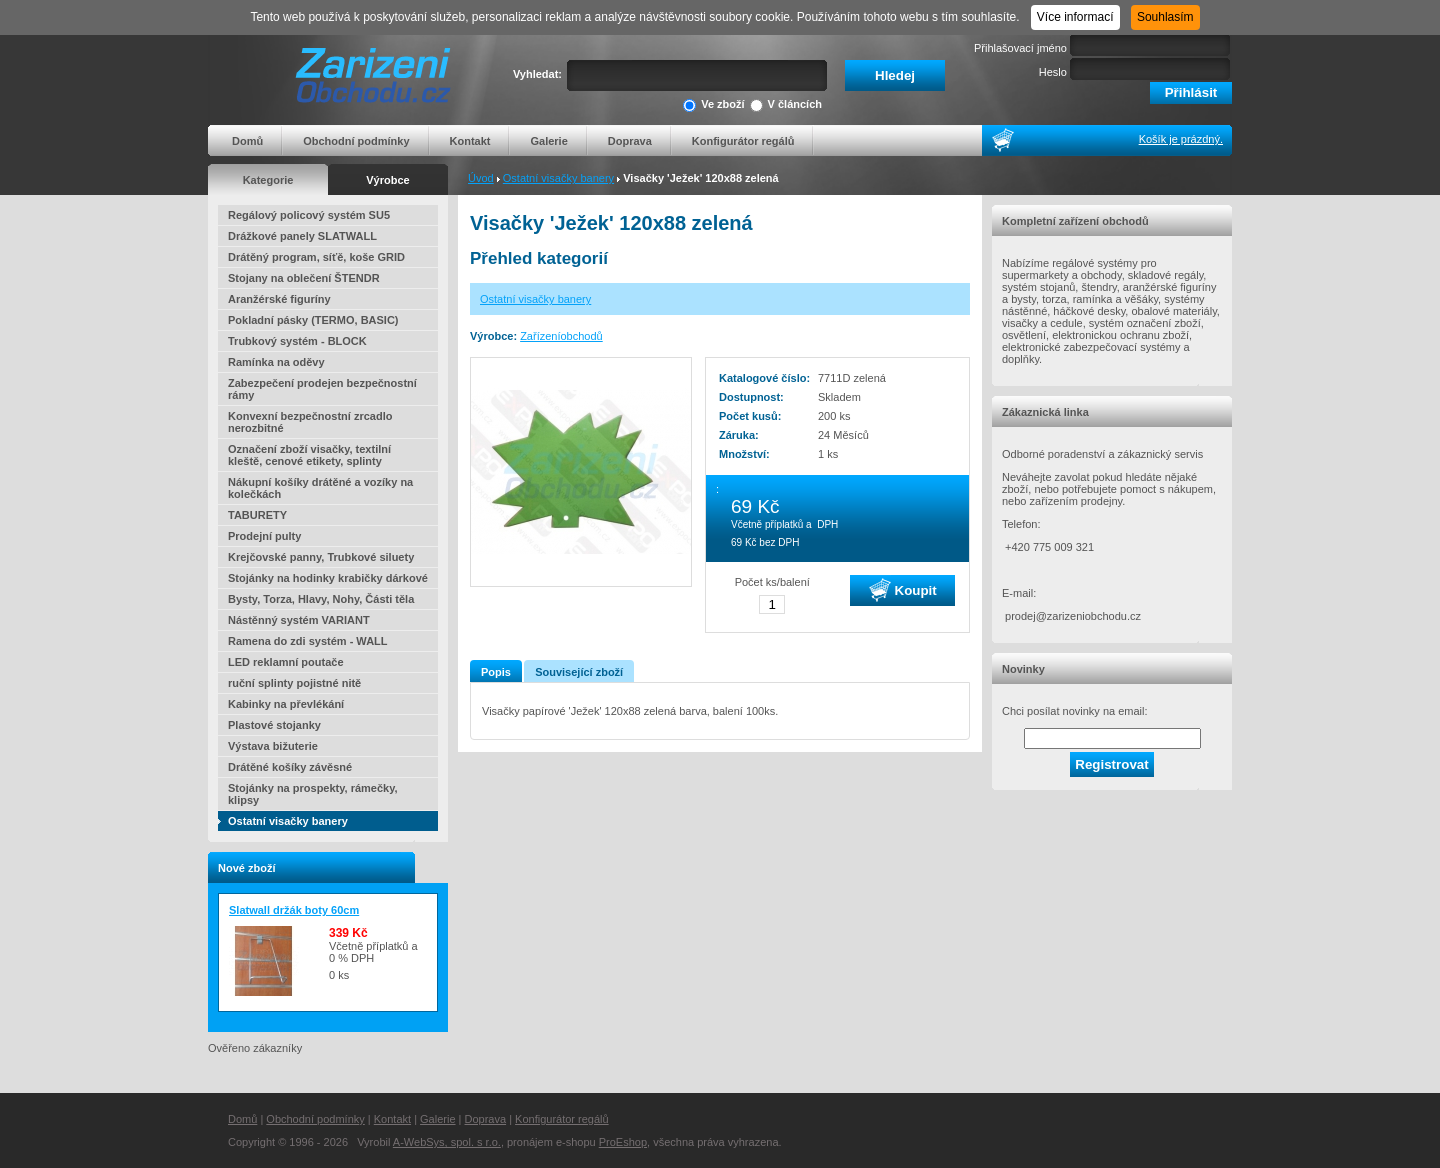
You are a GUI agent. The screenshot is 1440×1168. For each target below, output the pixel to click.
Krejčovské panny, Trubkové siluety (321, 557)
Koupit (903, 590)
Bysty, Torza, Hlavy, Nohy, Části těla (321, 599)
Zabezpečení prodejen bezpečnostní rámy (322, 389)
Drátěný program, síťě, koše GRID (316, 257)
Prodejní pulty (264, 536)
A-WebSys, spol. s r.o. (447, 1142)
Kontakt (470, 141)
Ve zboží (713, 105)
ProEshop (623, 1142)
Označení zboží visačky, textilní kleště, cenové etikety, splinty (309, 455)
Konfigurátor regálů (743, 141)
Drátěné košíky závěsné (290, 767)
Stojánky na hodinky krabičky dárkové (328, 578)
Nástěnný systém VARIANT (299, 620)
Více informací (1075, 17)
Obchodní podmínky (356, 141)
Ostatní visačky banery (558, 178)
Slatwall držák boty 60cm (294, 910)
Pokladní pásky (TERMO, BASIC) (313, 320)
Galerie (548, 141)
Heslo (1053, 72)
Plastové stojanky (274, 725)
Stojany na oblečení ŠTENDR (304, 278)
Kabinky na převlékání (286, 704)
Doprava (630, 141)
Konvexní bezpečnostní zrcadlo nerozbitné (310, 422)
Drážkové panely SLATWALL (302, 236)
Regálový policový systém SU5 (309, 215)
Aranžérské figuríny (279, 299)
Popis (496, 672)
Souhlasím (1165, 17)
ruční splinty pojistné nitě (294, 683)
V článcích (786, 105)
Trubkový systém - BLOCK (297, 341)
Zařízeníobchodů (561, 336)
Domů (247, 141)
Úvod (481, 178)
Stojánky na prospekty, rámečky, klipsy (313, 794)
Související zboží (579, 672)
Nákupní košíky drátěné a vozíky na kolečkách (320, 488)
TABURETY (257, 515)
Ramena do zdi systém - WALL (308, 641)
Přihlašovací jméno (1020, 48)
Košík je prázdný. (1181, 139)
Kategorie (268, 180)
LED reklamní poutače (286, 662)
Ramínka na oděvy (276, 362)
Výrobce (387, 180)
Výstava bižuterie (273, 746)
